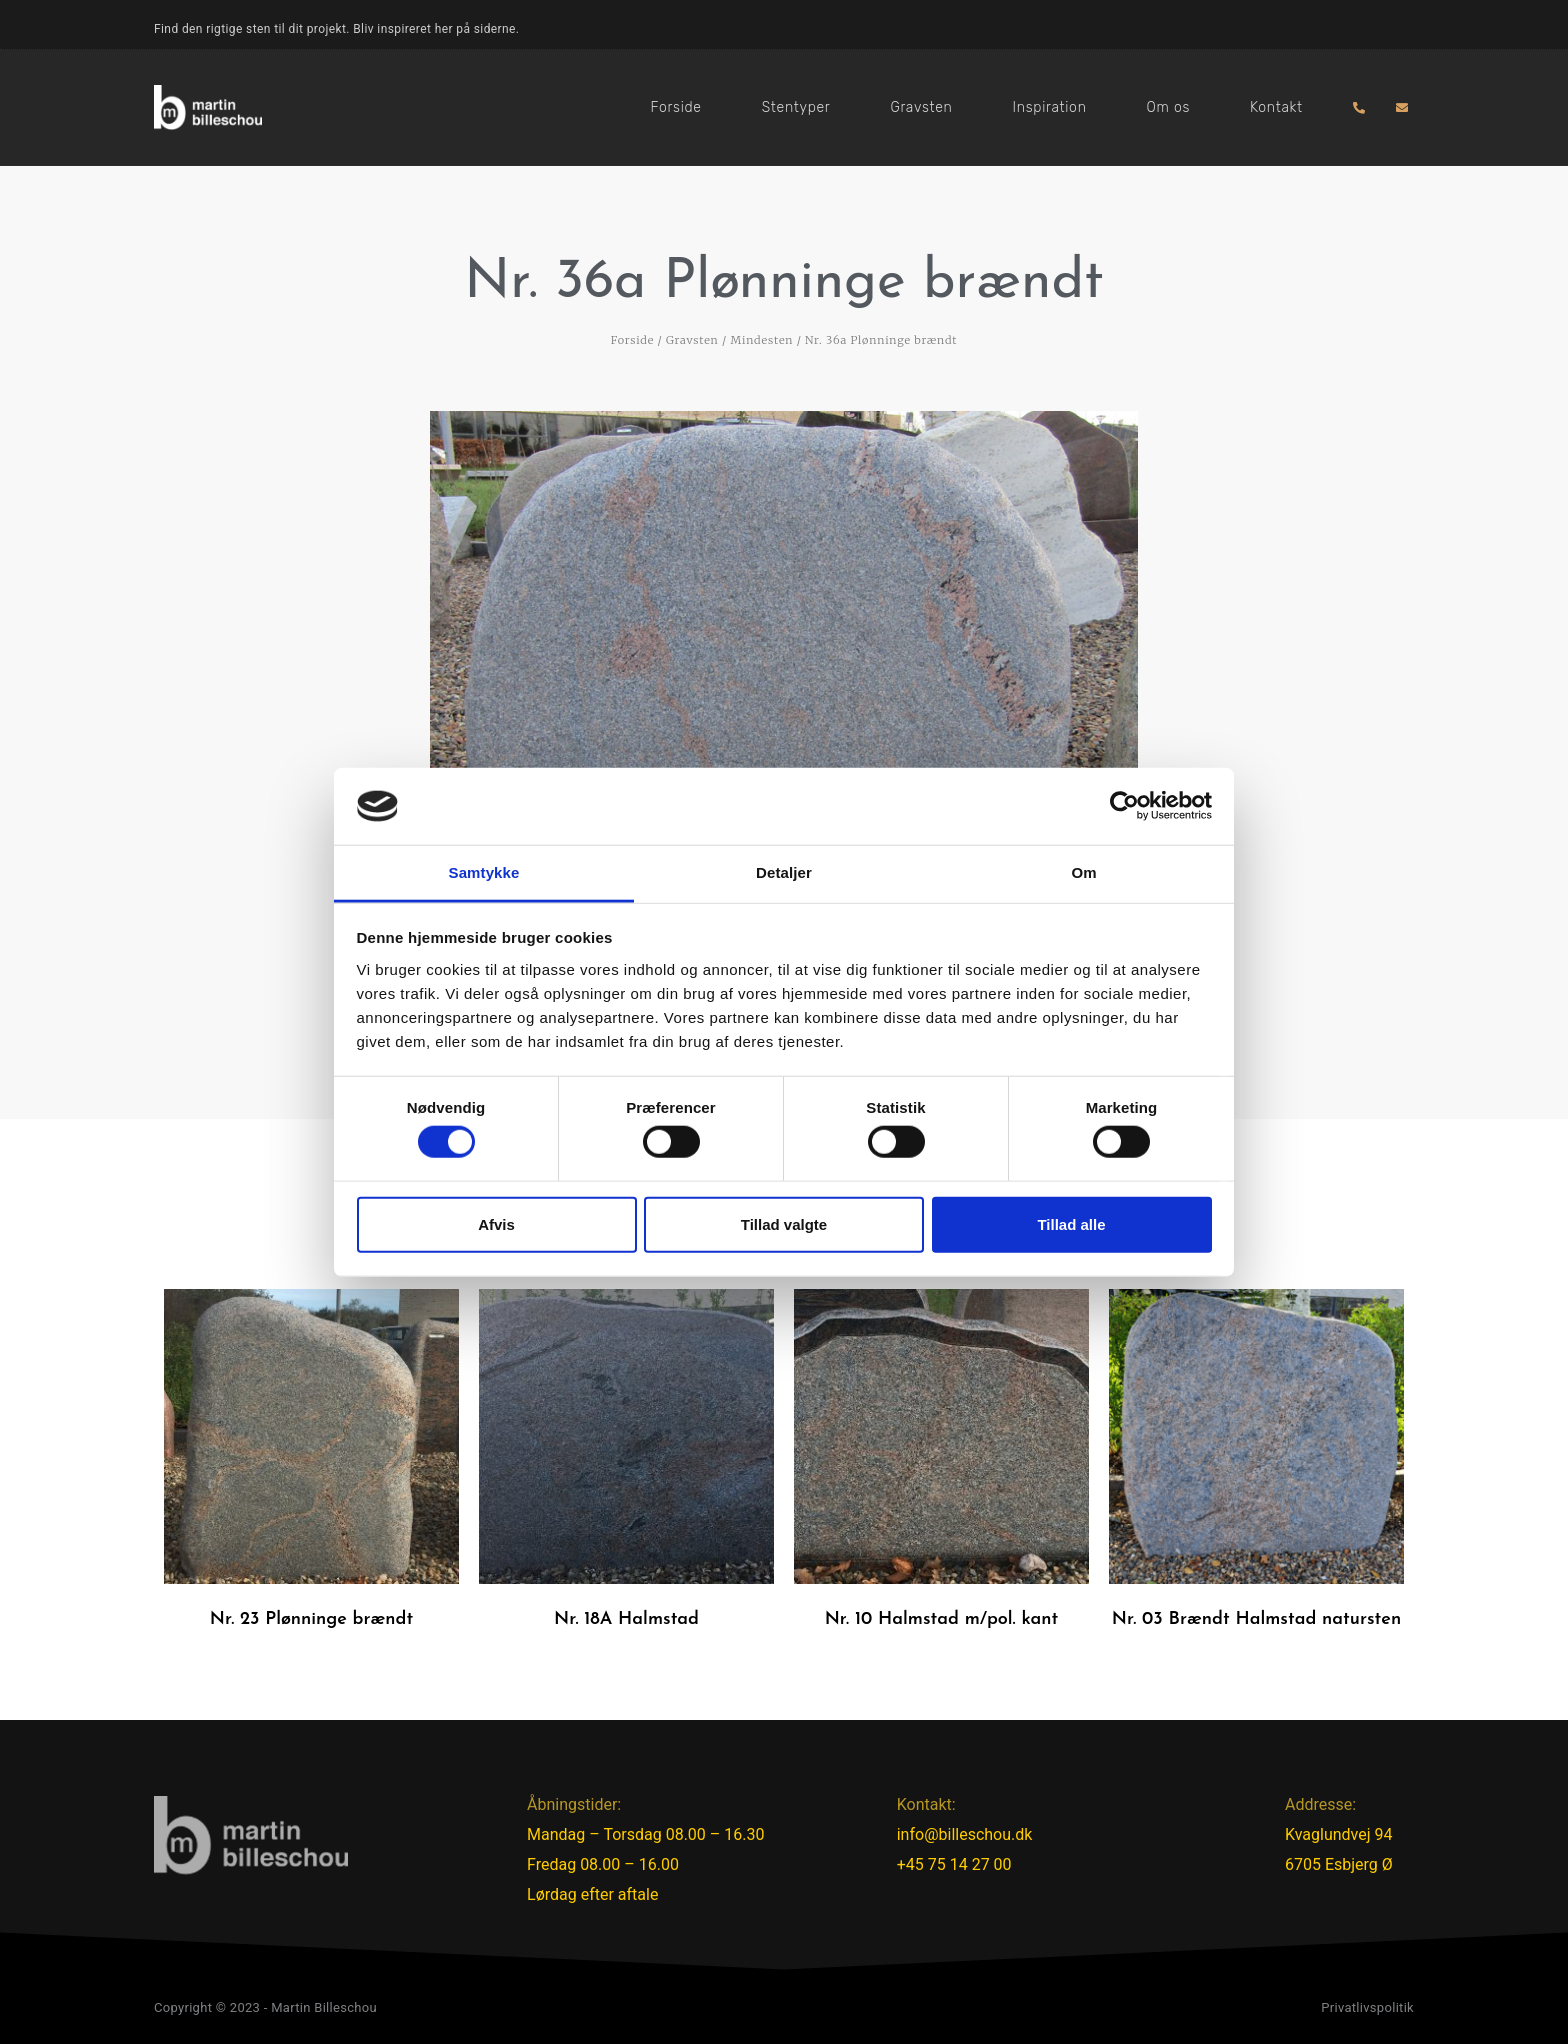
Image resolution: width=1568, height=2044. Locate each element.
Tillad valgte (784, 1223)
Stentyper (796, 107)
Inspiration (1050, 107)
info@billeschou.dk (965, 1834)
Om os (1168, 107)
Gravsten (921, 107)
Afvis (496, 1223)
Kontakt (1276, 107)
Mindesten (761, 340)
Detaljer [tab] (784, 872)
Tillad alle (1071, 1223)
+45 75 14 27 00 (954, 1864)
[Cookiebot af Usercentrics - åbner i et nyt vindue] (1124, 806)
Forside (676, 107)
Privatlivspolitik (1367, 2007)
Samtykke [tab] (484, 872)
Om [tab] (1083, 872)
